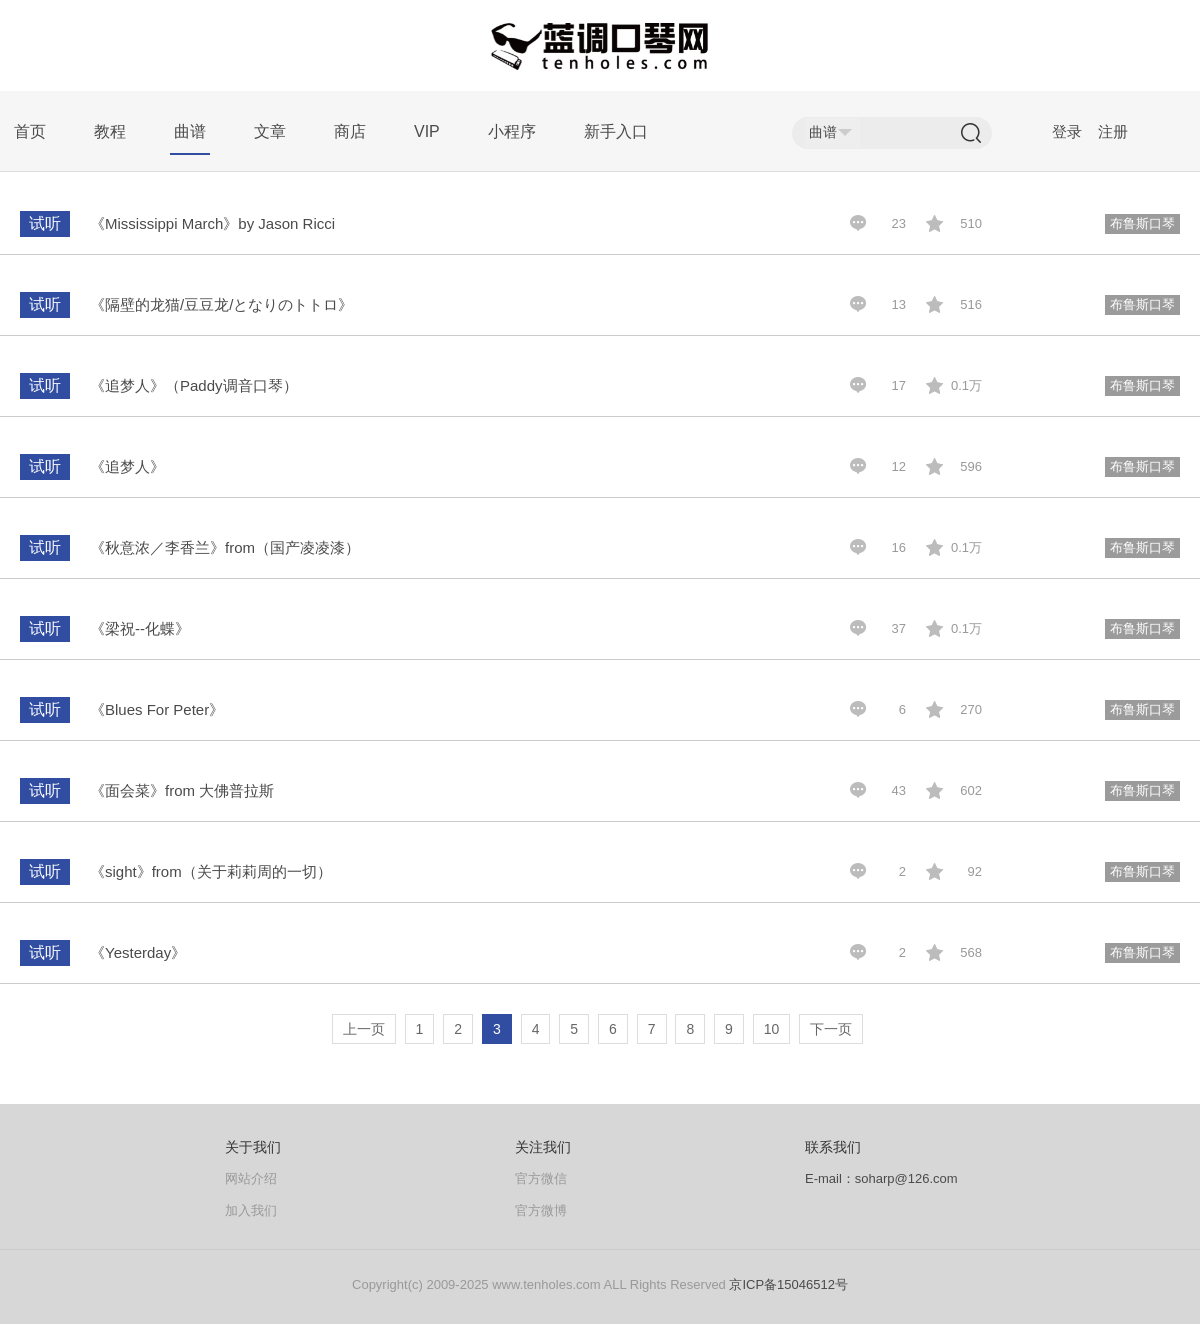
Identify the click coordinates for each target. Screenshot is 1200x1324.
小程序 (512, 131)
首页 (30, 131)
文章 (270, 131)
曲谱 (190, 131)
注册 (1113, 131)
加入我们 (251, 1210)
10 (772, 1029)
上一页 (364, 1029)
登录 (1067, 131)
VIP (427, 131)
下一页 (831, 1029)
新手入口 (616, 131)
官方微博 (541, 1210)
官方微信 (541, 1178)
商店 (350, 131)
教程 (110, 131)
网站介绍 (251, 1178)
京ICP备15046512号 (788, 1284)
